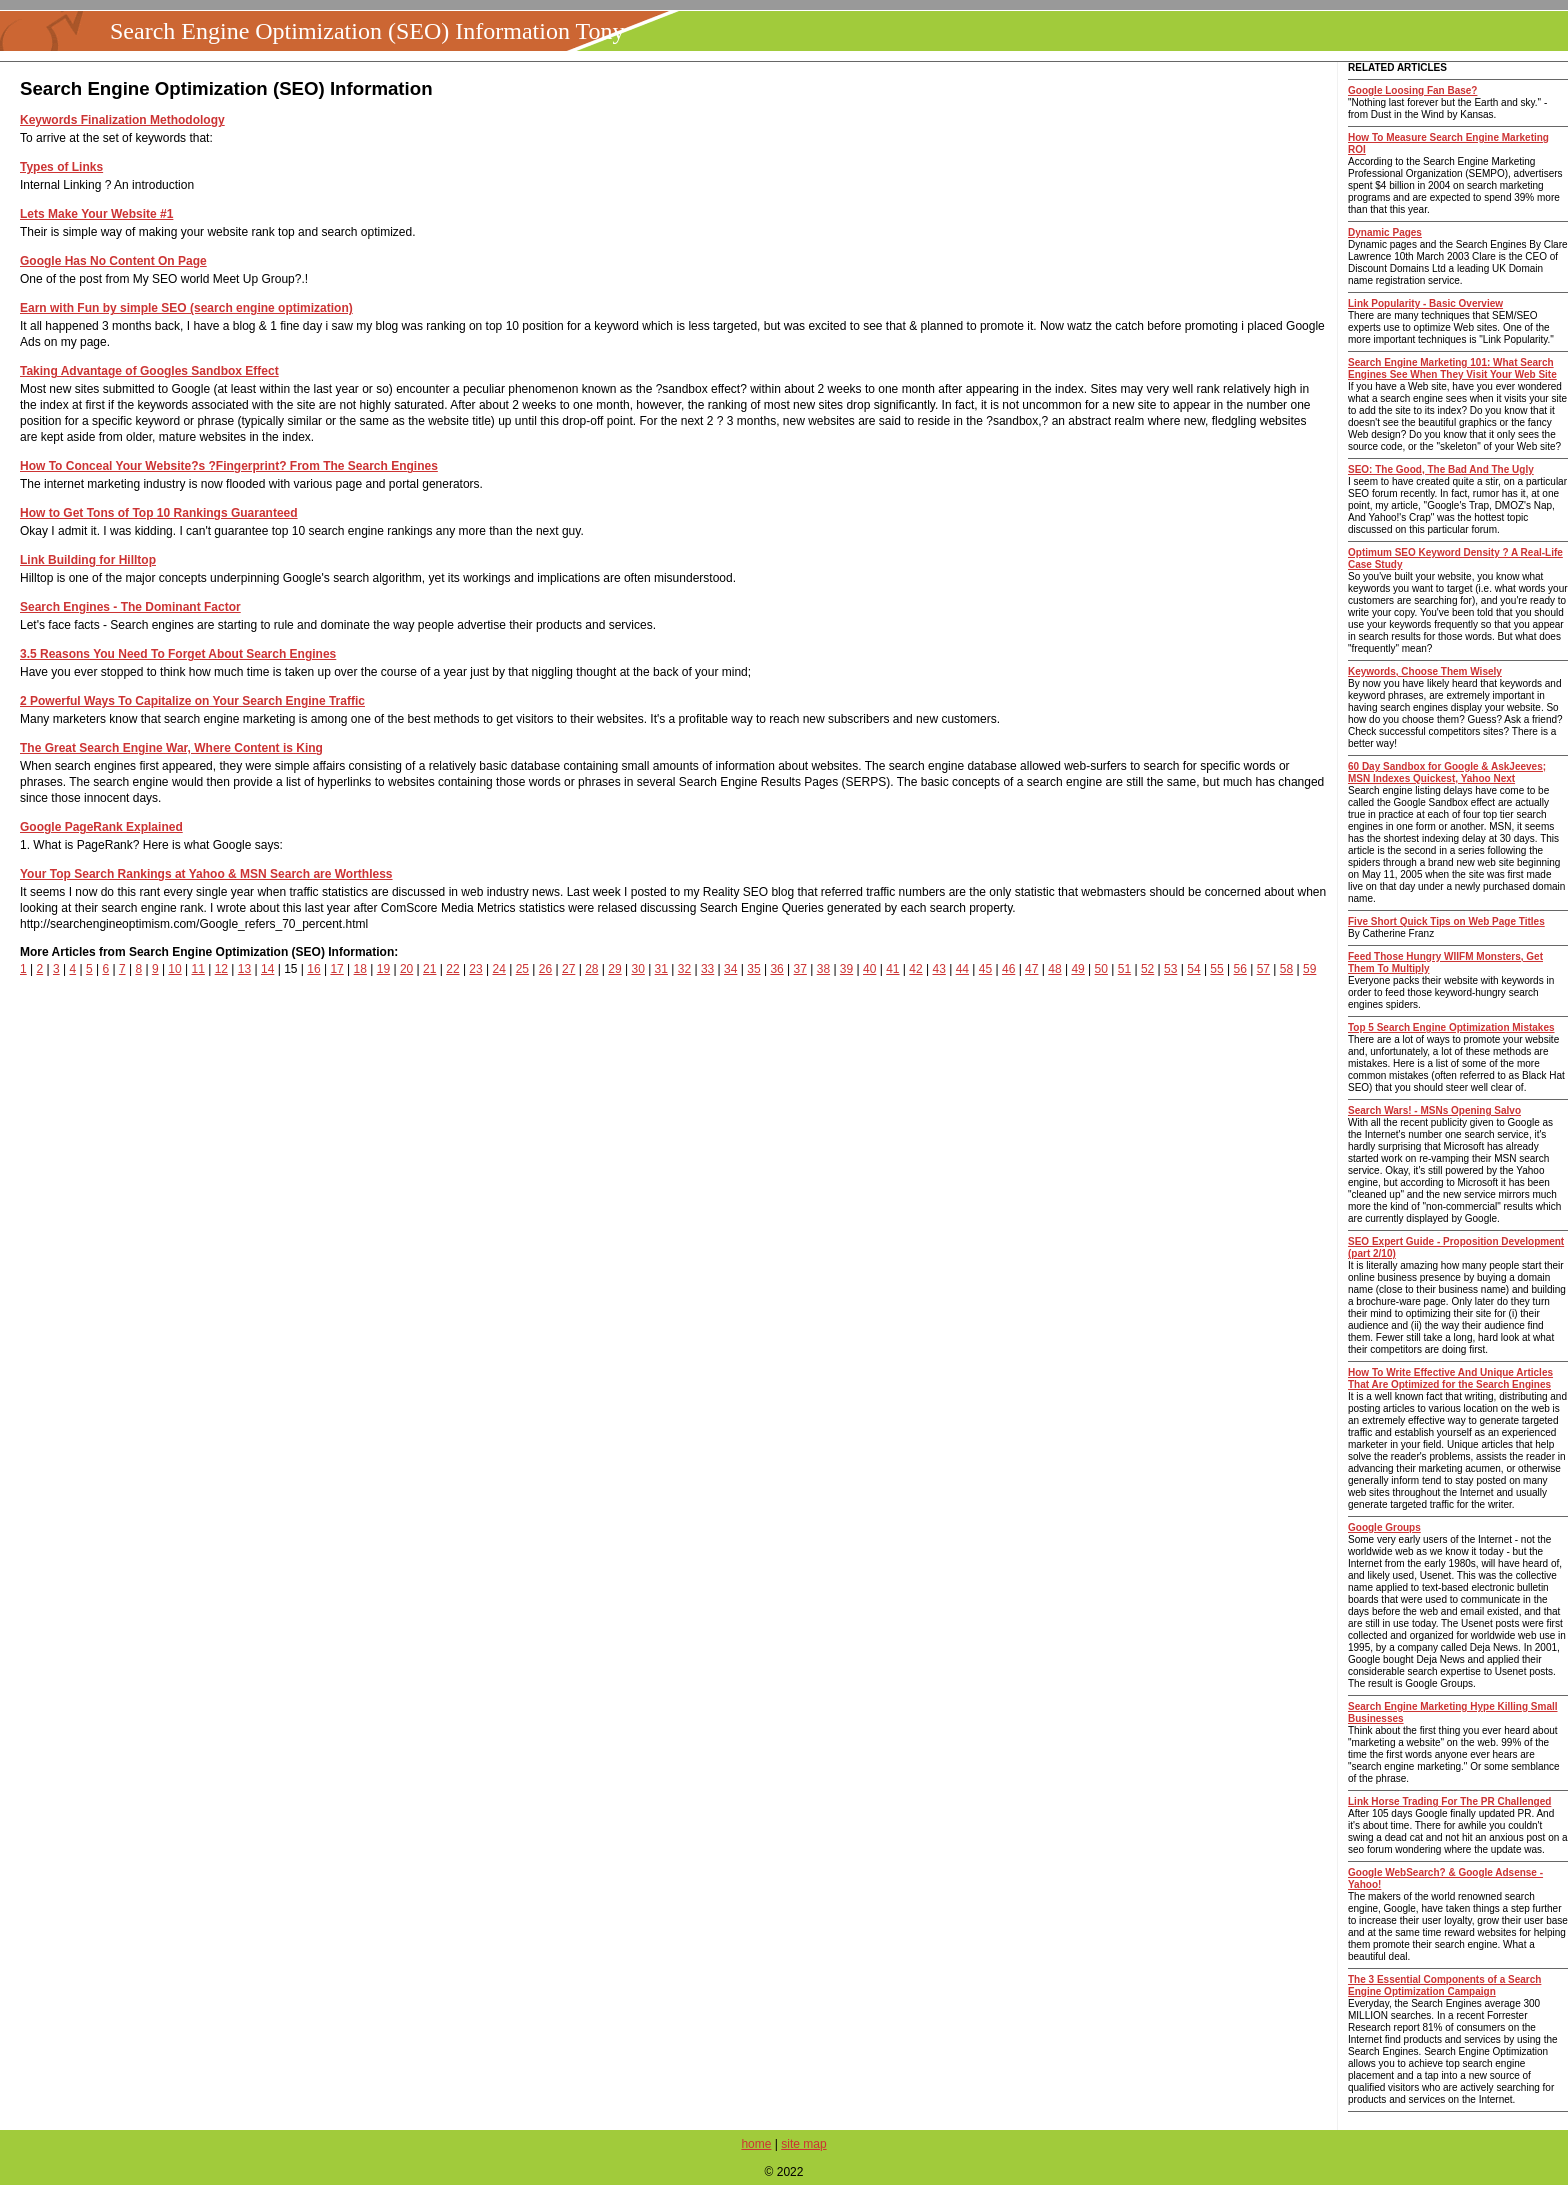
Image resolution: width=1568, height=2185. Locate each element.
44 (962, 969)
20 (406, 969)
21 (429, 969)
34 (730, 969)
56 (1240, 969)
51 (1124, 969)
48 (1054, 969)
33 (707, 969)
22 (452, 969)
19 (383, 969)
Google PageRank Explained (101, 827)
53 (1170, 969)
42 (915, 969)
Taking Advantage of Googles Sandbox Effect (149, 371)
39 (846, 969)
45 (985, 969)
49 (1077, 969)
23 (475, 969)
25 (522, 969)
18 (360, 969)
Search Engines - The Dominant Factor (130, 607)
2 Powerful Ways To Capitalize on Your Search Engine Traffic (192, 701)
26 (545, 969)
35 (753, 969)
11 (198, 969)
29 (614, 969)
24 (499, 969)
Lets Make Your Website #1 (96, 214)
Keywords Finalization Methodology (122, 120)
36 (776, 969)
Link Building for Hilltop (88, 560)
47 (1031, 969)
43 (938, 969)
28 (591, 969)
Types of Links (61, 167)
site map (803, 2144)
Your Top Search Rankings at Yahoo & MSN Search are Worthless (206, 874)
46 (1008, 969)
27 (568, 969)
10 (174, 969)
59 (1309, 969)
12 (221, 969)
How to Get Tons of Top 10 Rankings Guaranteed (159, 513)
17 (336, 969)
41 (892, 969)
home (756, 2144)
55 (1216, 969)
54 (1193, 969)
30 (637, 969)
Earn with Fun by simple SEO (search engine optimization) (186, 308)
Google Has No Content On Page (113, 261)
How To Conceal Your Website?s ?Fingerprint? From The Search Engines (229, 466)
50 (1101, 969)
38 (823, 969)
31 (661, 969)
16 (313, 969)
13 (244, 969)
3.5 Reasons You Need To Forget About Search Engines (178, 654)
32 (684, 969)
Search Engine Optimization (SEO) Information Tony (367, 31)
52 (1147, 969)
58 (1286, 969)
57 (1263, 969)
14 (267, 969)
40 (869, 969)
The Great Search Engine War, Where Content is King (171, 748)
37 (800, 969)
